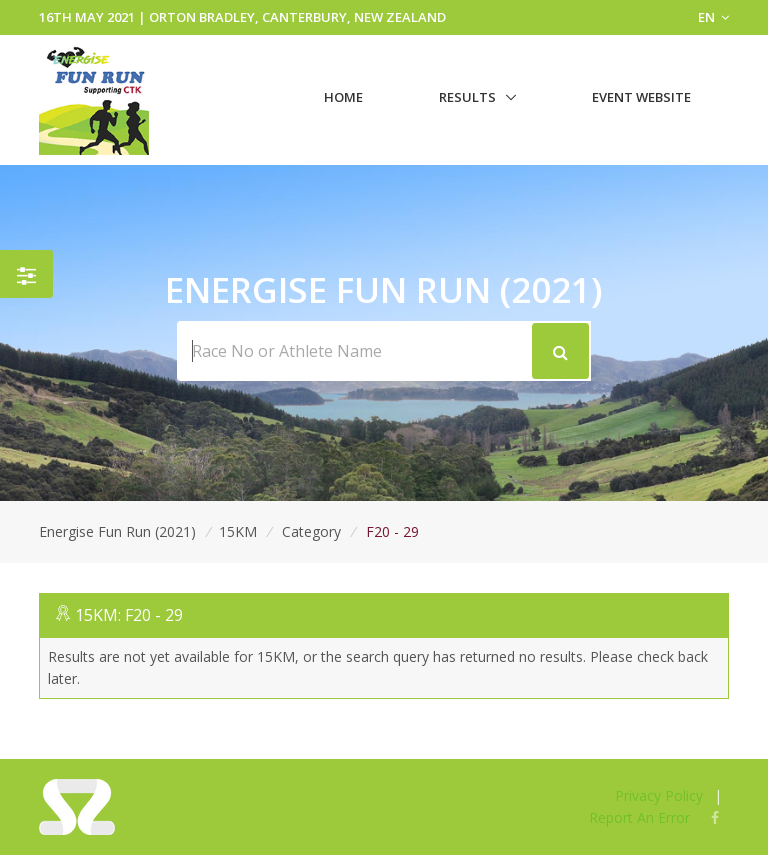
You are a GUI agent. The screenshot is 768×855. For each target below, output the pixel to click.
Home (343, 97)
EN (713, 17)
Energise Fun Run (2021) (117, 531)
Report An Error (639, 817)
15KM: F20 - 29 (129, 615)
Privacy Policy (659, 795)
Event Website (641, 97)
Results (467, 97)
